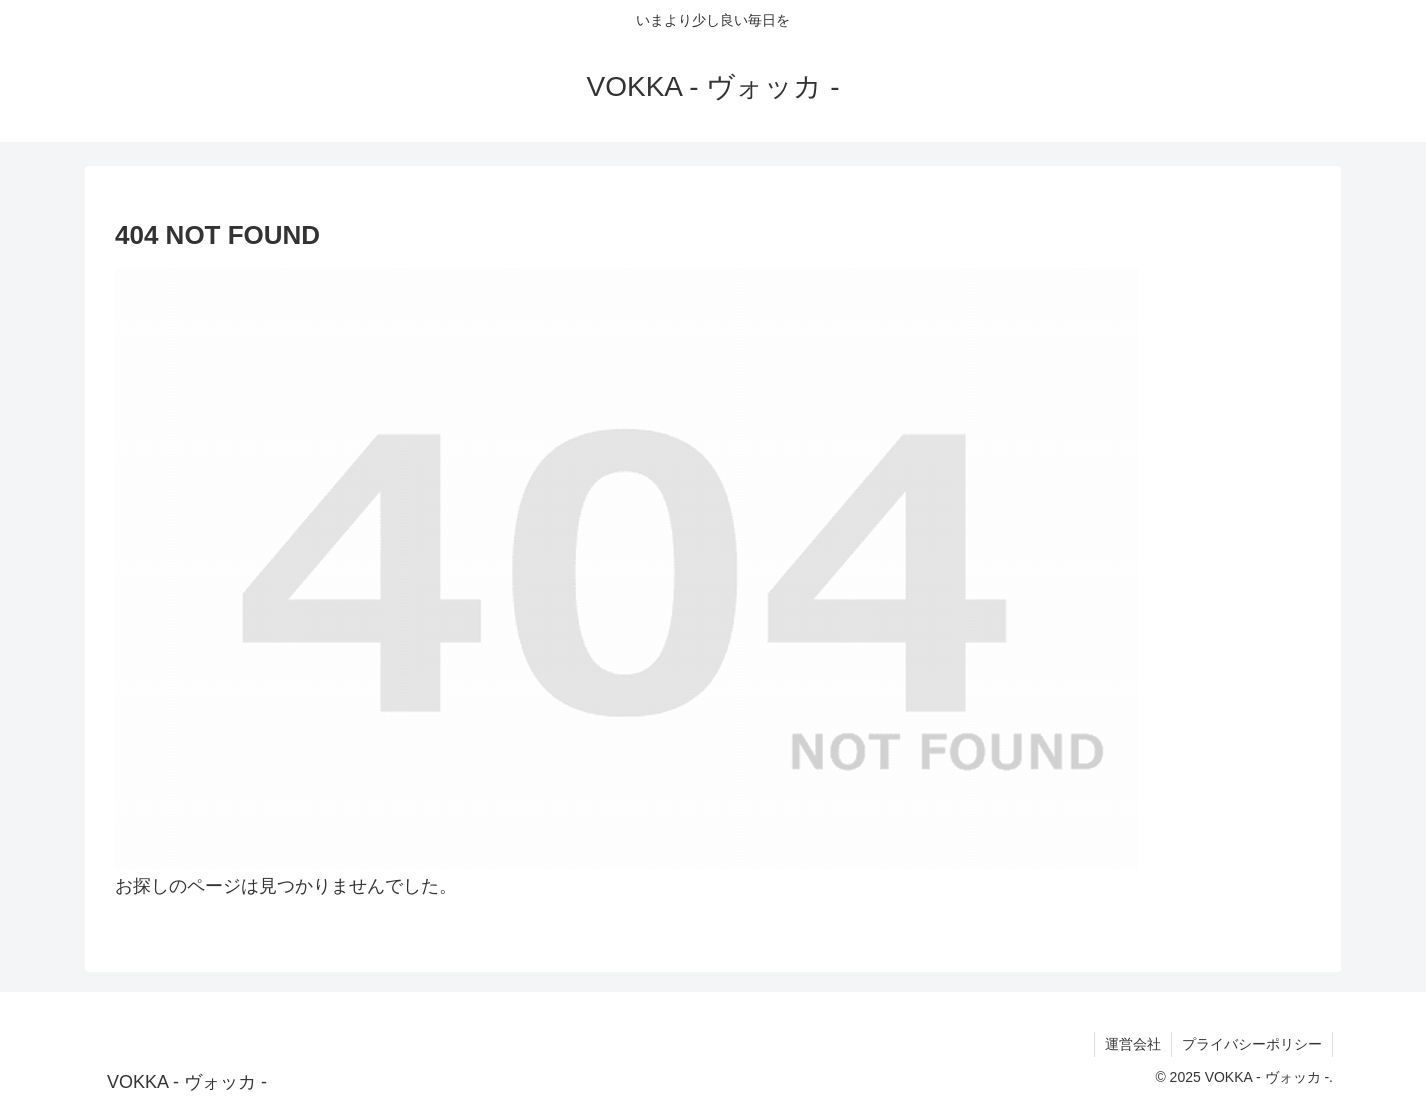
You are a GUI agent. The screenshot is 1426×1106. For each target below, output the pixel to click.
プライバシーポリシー (1252, 1044)
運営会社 (1133, 1044)
